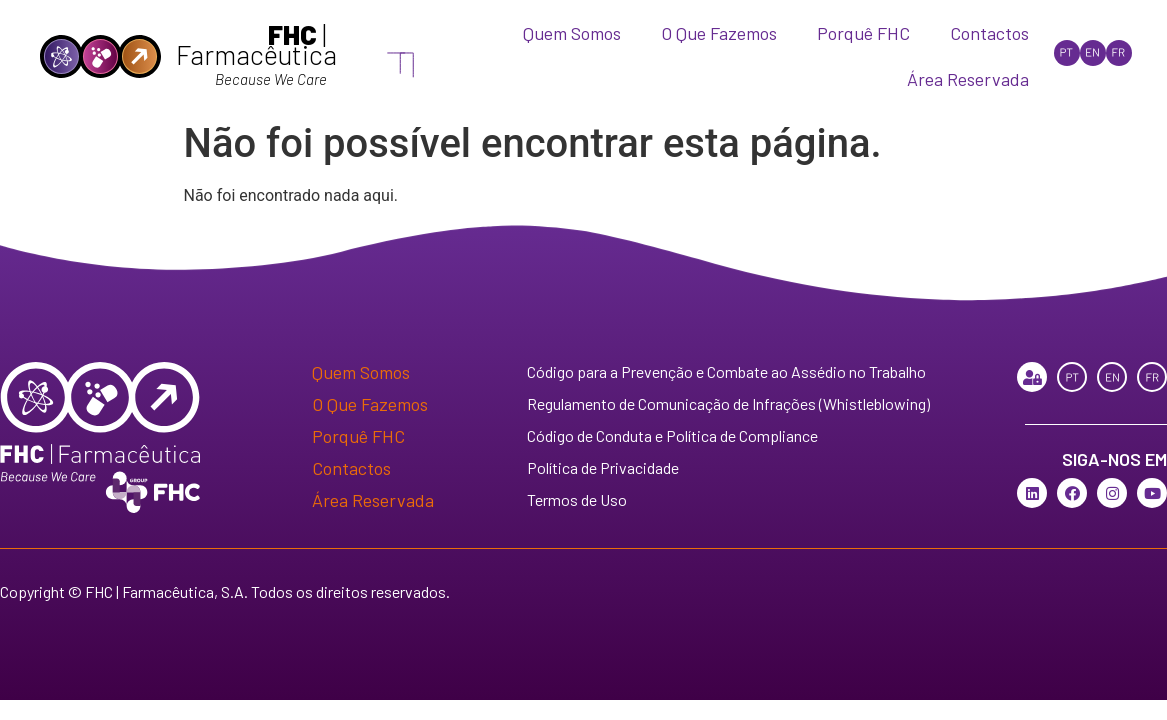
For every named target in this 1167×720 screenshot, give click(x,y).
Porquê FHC (863, 33)
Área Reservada (968, 79)
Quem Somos (572, 33)
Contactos (989, 33)
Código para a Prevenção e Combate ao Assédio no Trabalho (726, 371)
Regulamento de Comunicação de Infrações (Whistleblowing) (728, 403)
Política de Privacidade (603, 467)
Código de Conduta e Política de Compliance (672, 435)
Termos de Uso (577, 499)
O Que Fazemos (719, 33)
